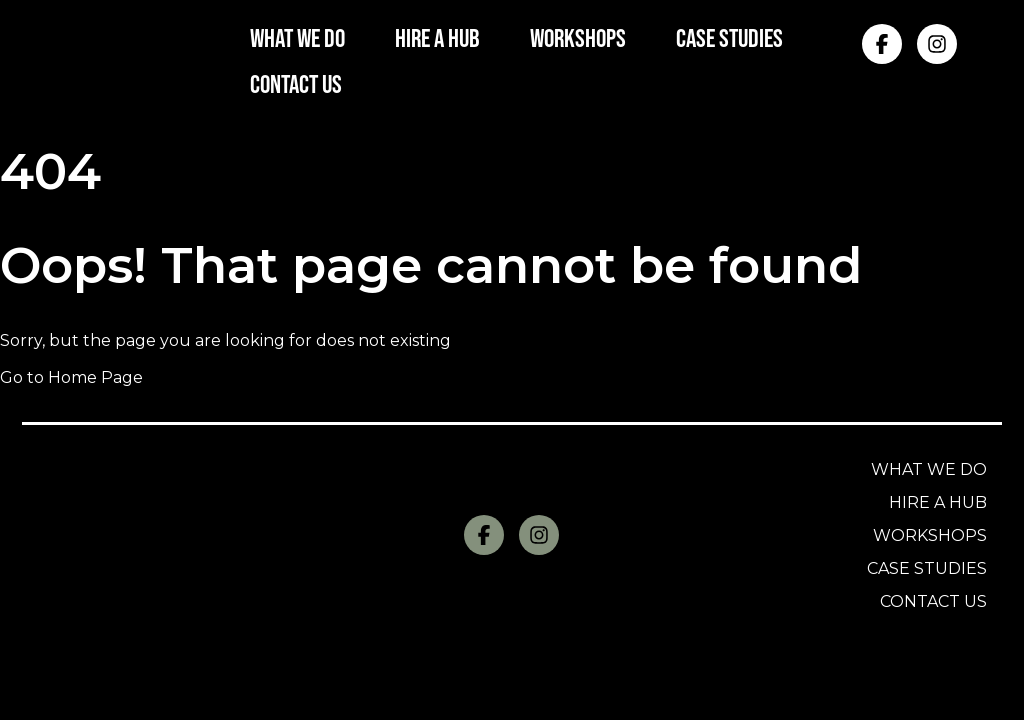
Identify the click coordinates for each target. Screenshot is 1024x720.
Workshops (930, 535)
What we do (929, 469)
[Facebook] (882, 44)
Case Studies (927, 568)
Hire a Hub (938, 502)
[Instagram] (937, 44)
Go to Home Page (71, 377)
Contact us (933, 601)
